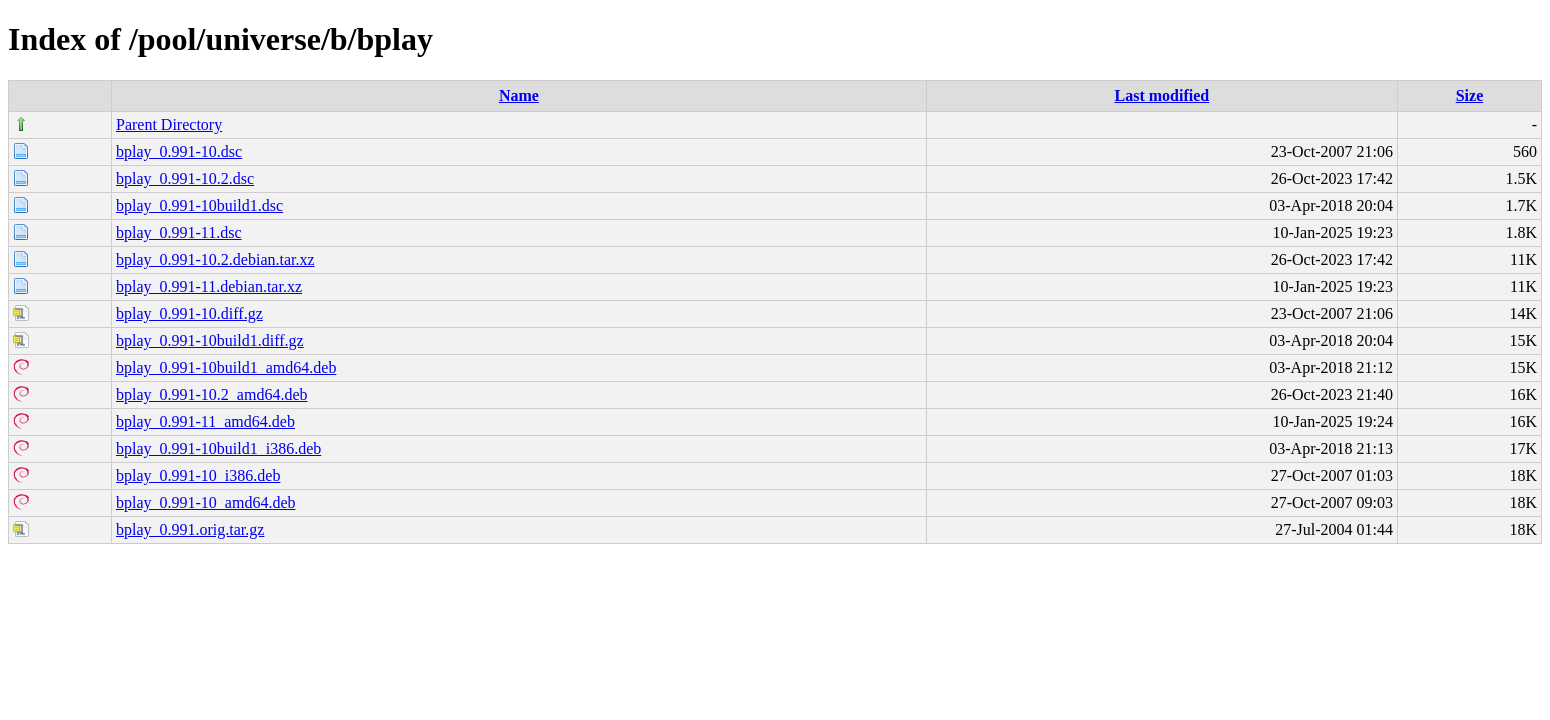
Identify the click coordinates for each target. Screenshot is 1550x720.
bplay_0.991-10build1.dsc (199, 205)
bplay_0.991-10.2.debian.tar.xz (215, 259)
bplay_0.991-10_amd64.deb (206, 502)
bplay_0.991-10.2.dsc (185, 178)
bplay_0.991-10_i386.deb (198, 475)
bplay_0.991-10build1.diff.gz (210, 340)
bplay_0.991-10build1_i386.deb (218, 448)
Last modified (1162, 95)
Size (1470, 95)
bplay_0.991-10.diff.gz (189, 313)
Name (519, 95)
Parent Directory (169, 124)
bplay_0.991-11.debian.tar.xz (209, 286)
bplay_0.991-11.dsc (179, 232)
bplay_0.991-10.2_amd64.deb (212, 394)
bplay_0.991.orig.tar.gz (190, 529)
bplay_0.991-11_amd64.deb (205, 421)
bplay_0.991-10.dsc (179, 151)
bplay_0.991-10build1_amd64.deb (226, 367)
